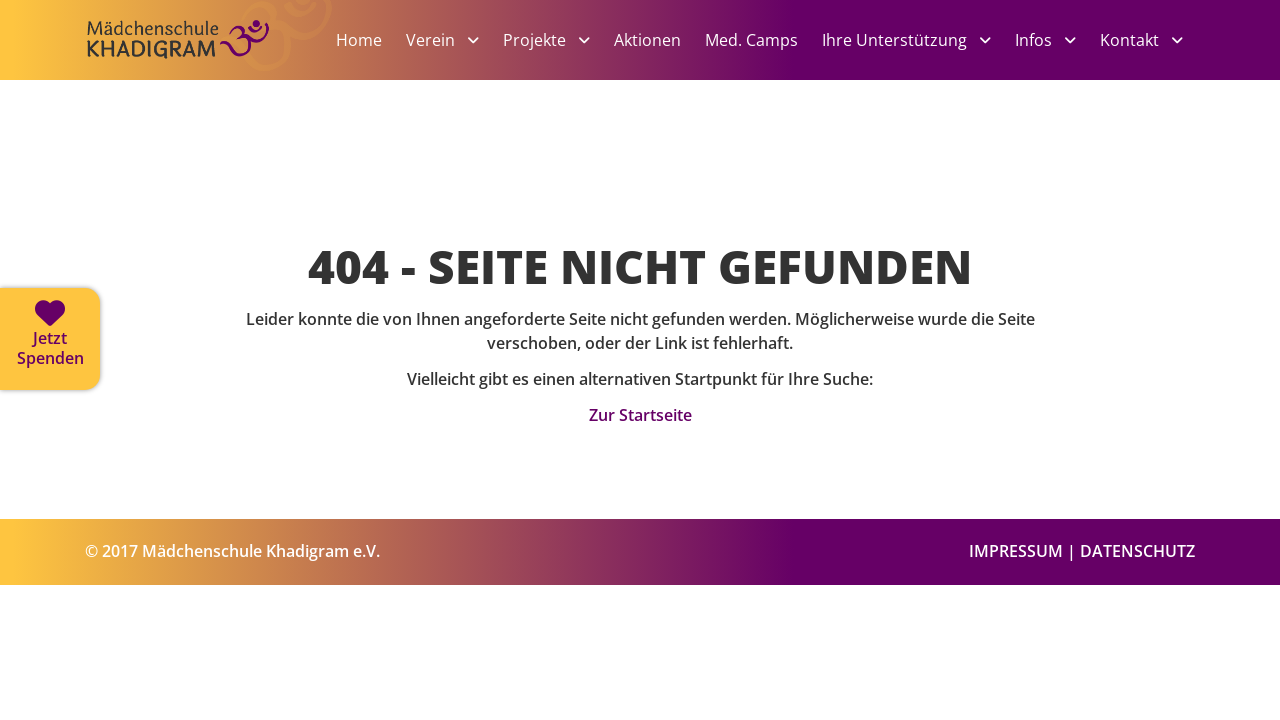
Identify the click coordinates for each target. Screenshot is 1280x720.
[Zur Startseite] (210, 72)
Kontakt (1131, 40)
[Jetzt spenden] (50, 339)
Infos (1035, 40)
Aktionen (647, 40)
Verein (432, 40)
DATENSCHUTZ (1137, 551)
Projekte (536, 40)
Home (359, 40)
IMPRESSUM (1016, 551)
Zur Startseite (640, 415)
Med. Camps (751, 40)
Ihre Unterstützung (896, 40)
